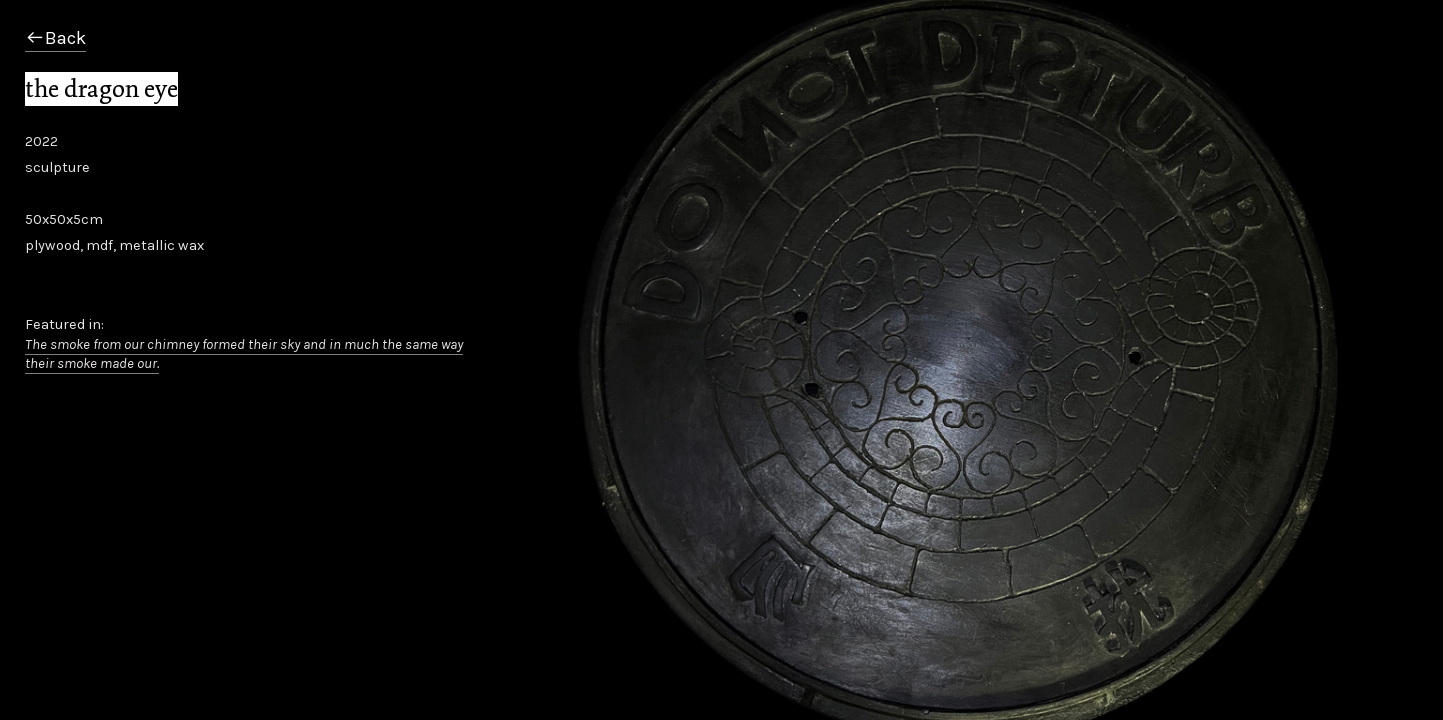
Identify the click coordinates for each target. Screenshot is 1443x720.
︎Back (55, 38)
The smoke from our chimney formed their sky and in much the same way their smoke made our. (244, 354)
